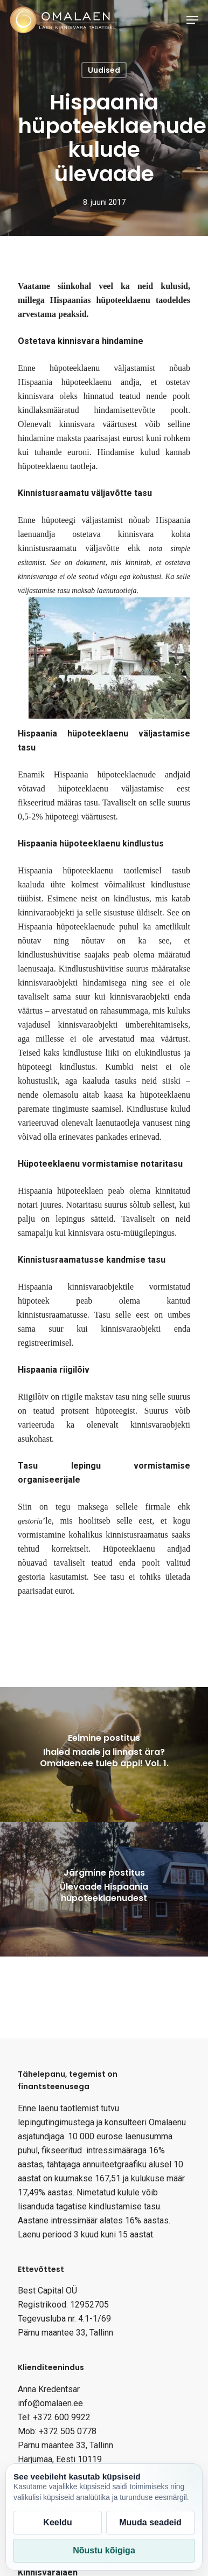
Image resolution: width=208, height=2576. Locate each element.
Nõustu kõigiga (104, 2550)
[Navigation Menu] (192, 20)
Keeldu (57, 2522)
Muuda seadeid (150, 2522)
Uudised (104, 70)
